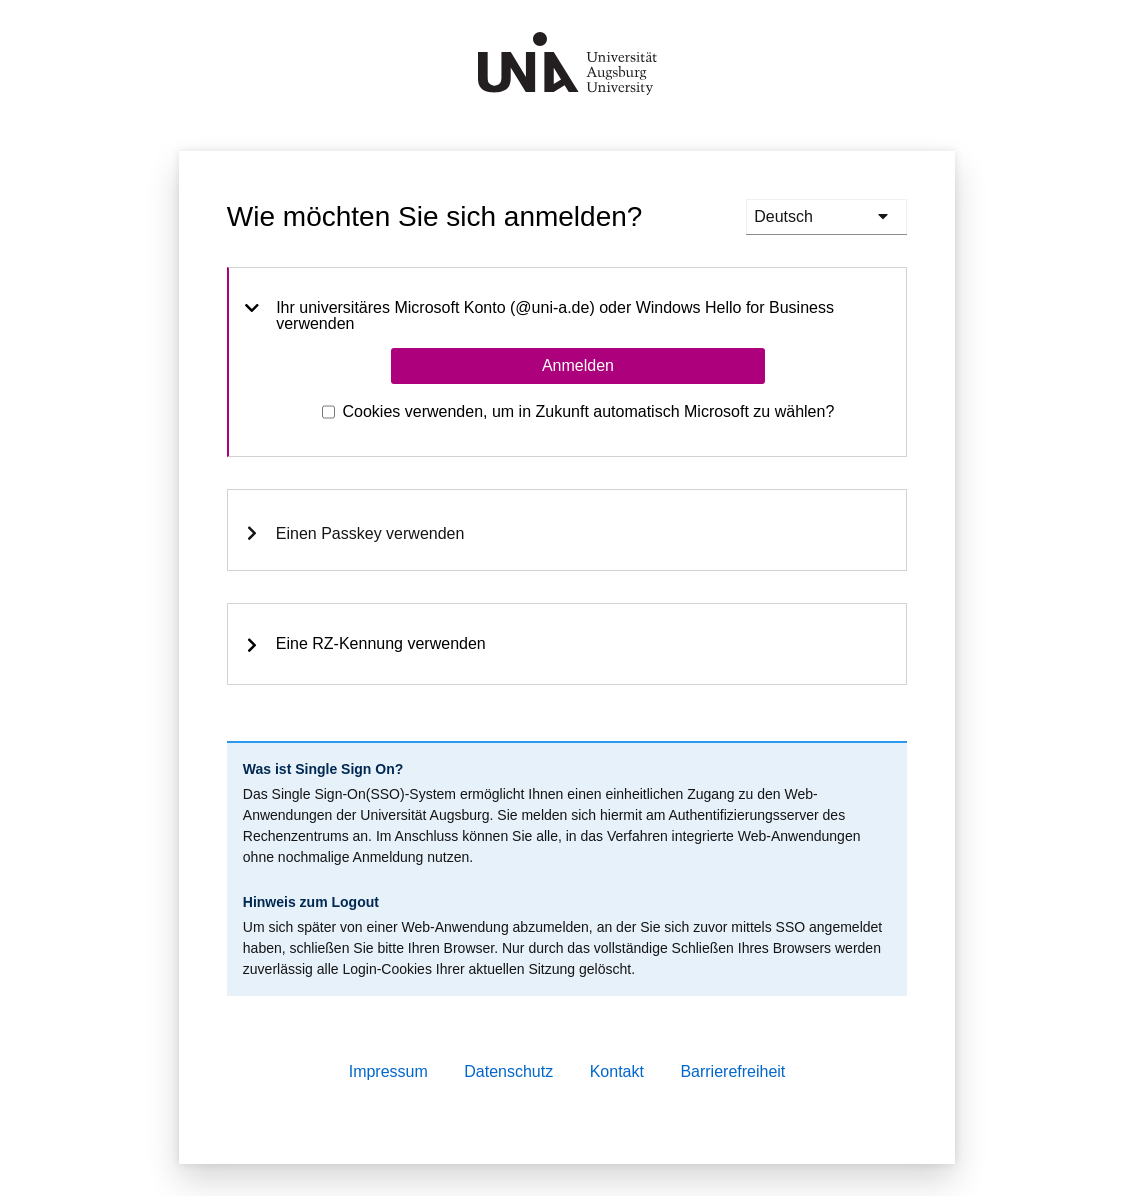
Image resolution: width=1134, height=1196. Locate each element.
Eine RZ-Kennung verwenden (365, 644)
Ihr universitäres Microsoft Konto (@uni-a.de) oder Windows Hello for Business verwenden (539, 316)
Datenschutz (508, 1071)
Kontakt (617, 1071)
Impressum (388, 1071)
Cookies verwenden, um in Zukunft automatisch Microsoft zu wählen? (589, 411)
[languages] (826, 217)
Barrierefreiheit (732, 1071)
